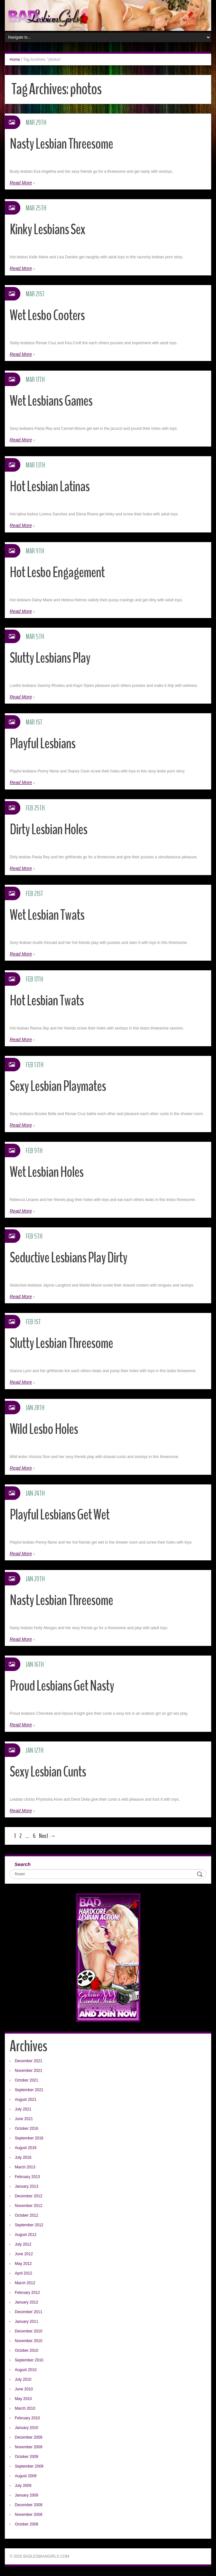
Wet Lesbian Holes (46, 1172)
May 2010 (23, 2398)
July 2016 (23, 2157)
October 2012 (26, 2215)
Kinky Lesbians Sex (47, 229)
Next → (47, 1836)
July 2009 (23, 2485)
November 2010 (28, 2341)
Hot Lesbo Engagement (57, 572)
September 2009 (29, 2466)
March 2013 (25, 2167)
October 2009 (26, 2456)
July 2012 (23, 2244)
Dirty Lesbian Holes (48, 829)
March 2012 (25, 2283)
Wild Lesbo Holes (44, 1429)
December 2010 (28, 2331)
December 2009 (28, 2437)
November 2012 (28, 2205)
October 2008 (26, 2524)
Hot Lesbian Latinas (49, 486)
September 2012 (29, 2225)
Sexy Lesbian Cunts (48, 1772)
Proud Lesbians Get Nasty (62, 1686)
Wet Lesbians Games (51, 401)
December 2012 (28, 2196)
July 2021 (23, 2109)
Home (15, 59)
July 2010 (23, 2379)
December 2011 (28, 2312)
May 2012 (23, 2263)
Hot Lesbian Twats (47, 1001)
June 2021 (24, 2119)
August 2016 (25, 2148)
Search (22, 1864)
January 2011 (26, 2321)
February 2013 (27, 2176)
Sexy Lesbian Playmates (58, 1086)
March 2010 (25, 2408)
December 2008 (28, 2505)
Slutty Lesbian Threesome (61, 1343)
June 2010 (24, 2389)
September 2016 (29, 2138)
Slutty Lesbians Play (50, 658)
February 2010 (27, 2418)
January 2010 (26, 2427)
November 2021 (28, 2070)
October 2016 (26, 2128)
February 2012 (27, 2292)
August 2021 (25, 2099)
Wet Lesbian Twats (47, 915)
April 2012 (23, 2273)
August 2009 (25, 2476)
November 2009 (28, 2447)
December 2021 (28, 2061)
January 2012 (26, 2302)
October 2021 (26, 2080)
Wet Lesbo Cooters (47, 315)
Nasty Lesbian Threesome (61, 144)
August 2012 (25, 2234)
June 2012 (24, 2254)
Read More (21, 182)
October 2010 (26, 2350)
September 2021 (29, 2090)
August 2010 (25, 2370)
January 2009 (26, 2495)
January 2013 (26, 2186)
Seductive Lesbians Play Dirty (68, 1258)
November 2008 (28, 2514)
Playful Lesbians (42, 743)
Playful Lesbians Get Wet (59, 1515)
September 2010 (29, 2360)
